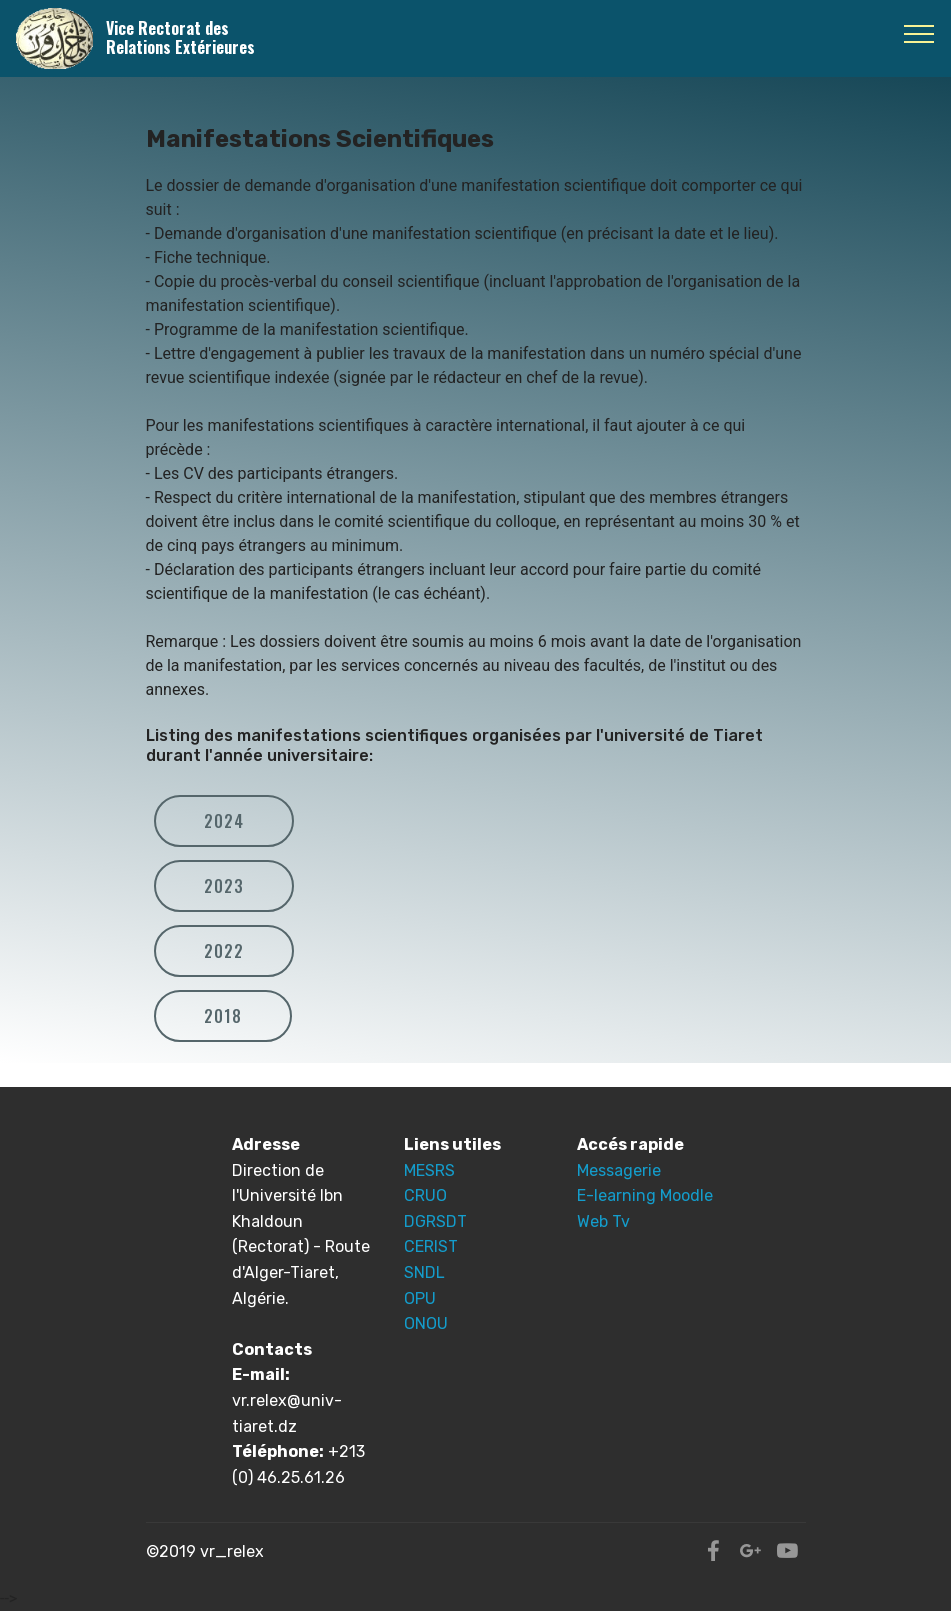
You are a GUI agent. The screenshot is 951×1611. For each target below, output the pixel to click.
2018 (223, 1016)
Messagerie (619, 1170)
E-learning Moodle (645, 1195)
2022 (224, 951)
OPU (420, 1298)
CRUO (425, 1195)
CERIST (431, 1246)
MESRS (429, 1170)
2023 (224, 886)
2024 (224, 821)
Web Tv (603, 1221)
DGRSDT (435, 1221)
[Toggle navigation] (919, 33)
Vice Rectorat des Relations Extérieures (180, 38)
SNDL (424, 1272)
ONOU (426, 1323)
